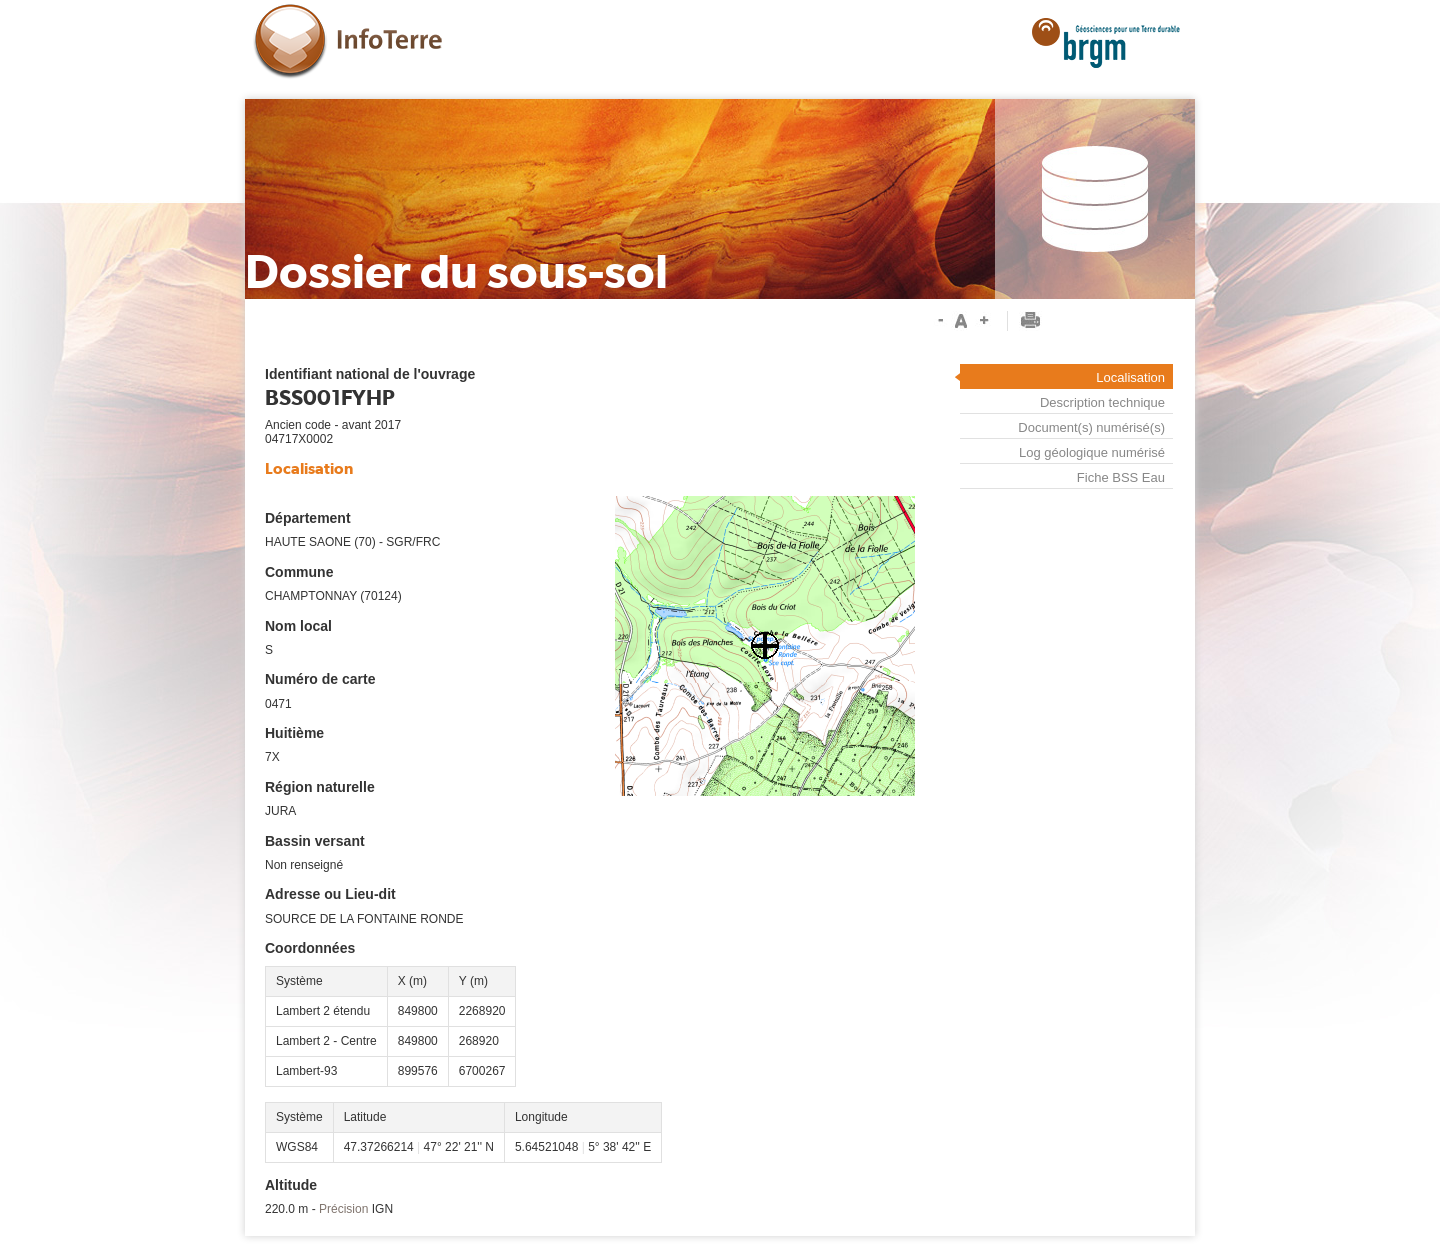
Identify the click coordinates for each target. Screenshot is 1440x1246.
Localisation (1130, 377)
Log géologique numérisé (1092, 452)
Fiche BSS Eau (1121, 478)
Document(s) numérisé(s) (1091, 427)
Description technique (1102, 402)
